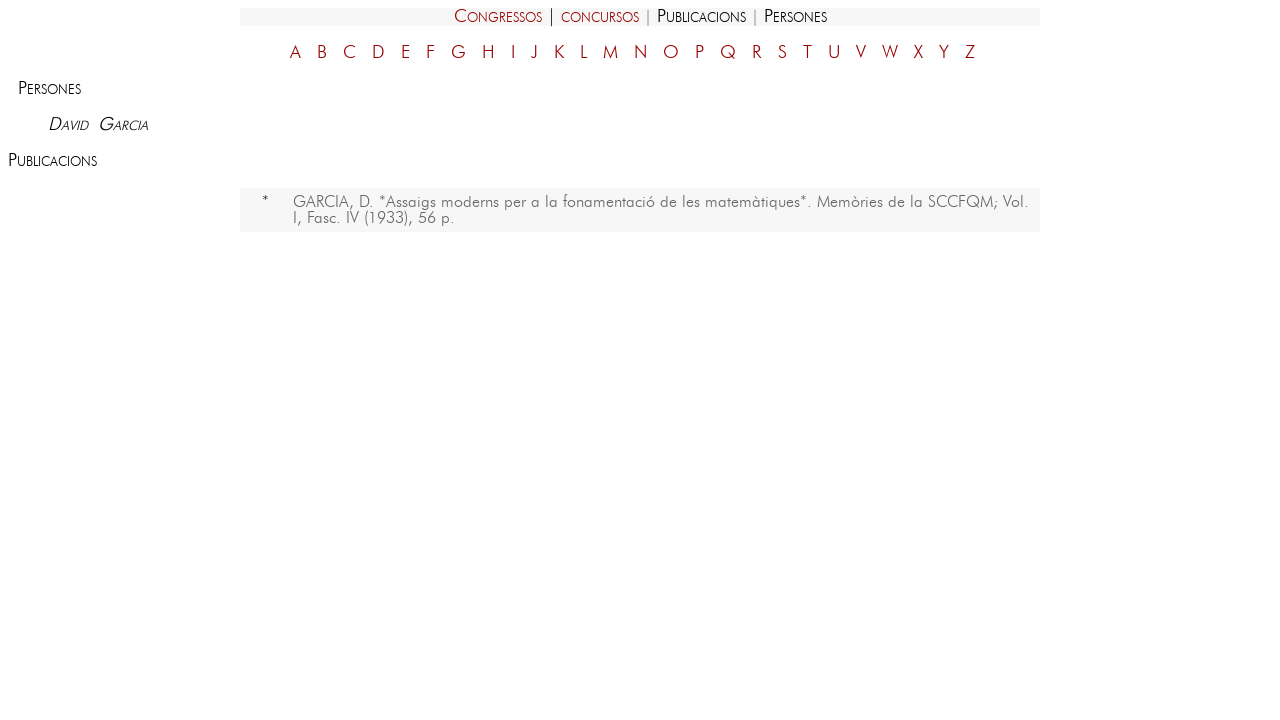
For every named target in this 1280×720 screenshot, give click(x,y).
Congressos (498, 17)
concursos (600, 17)
